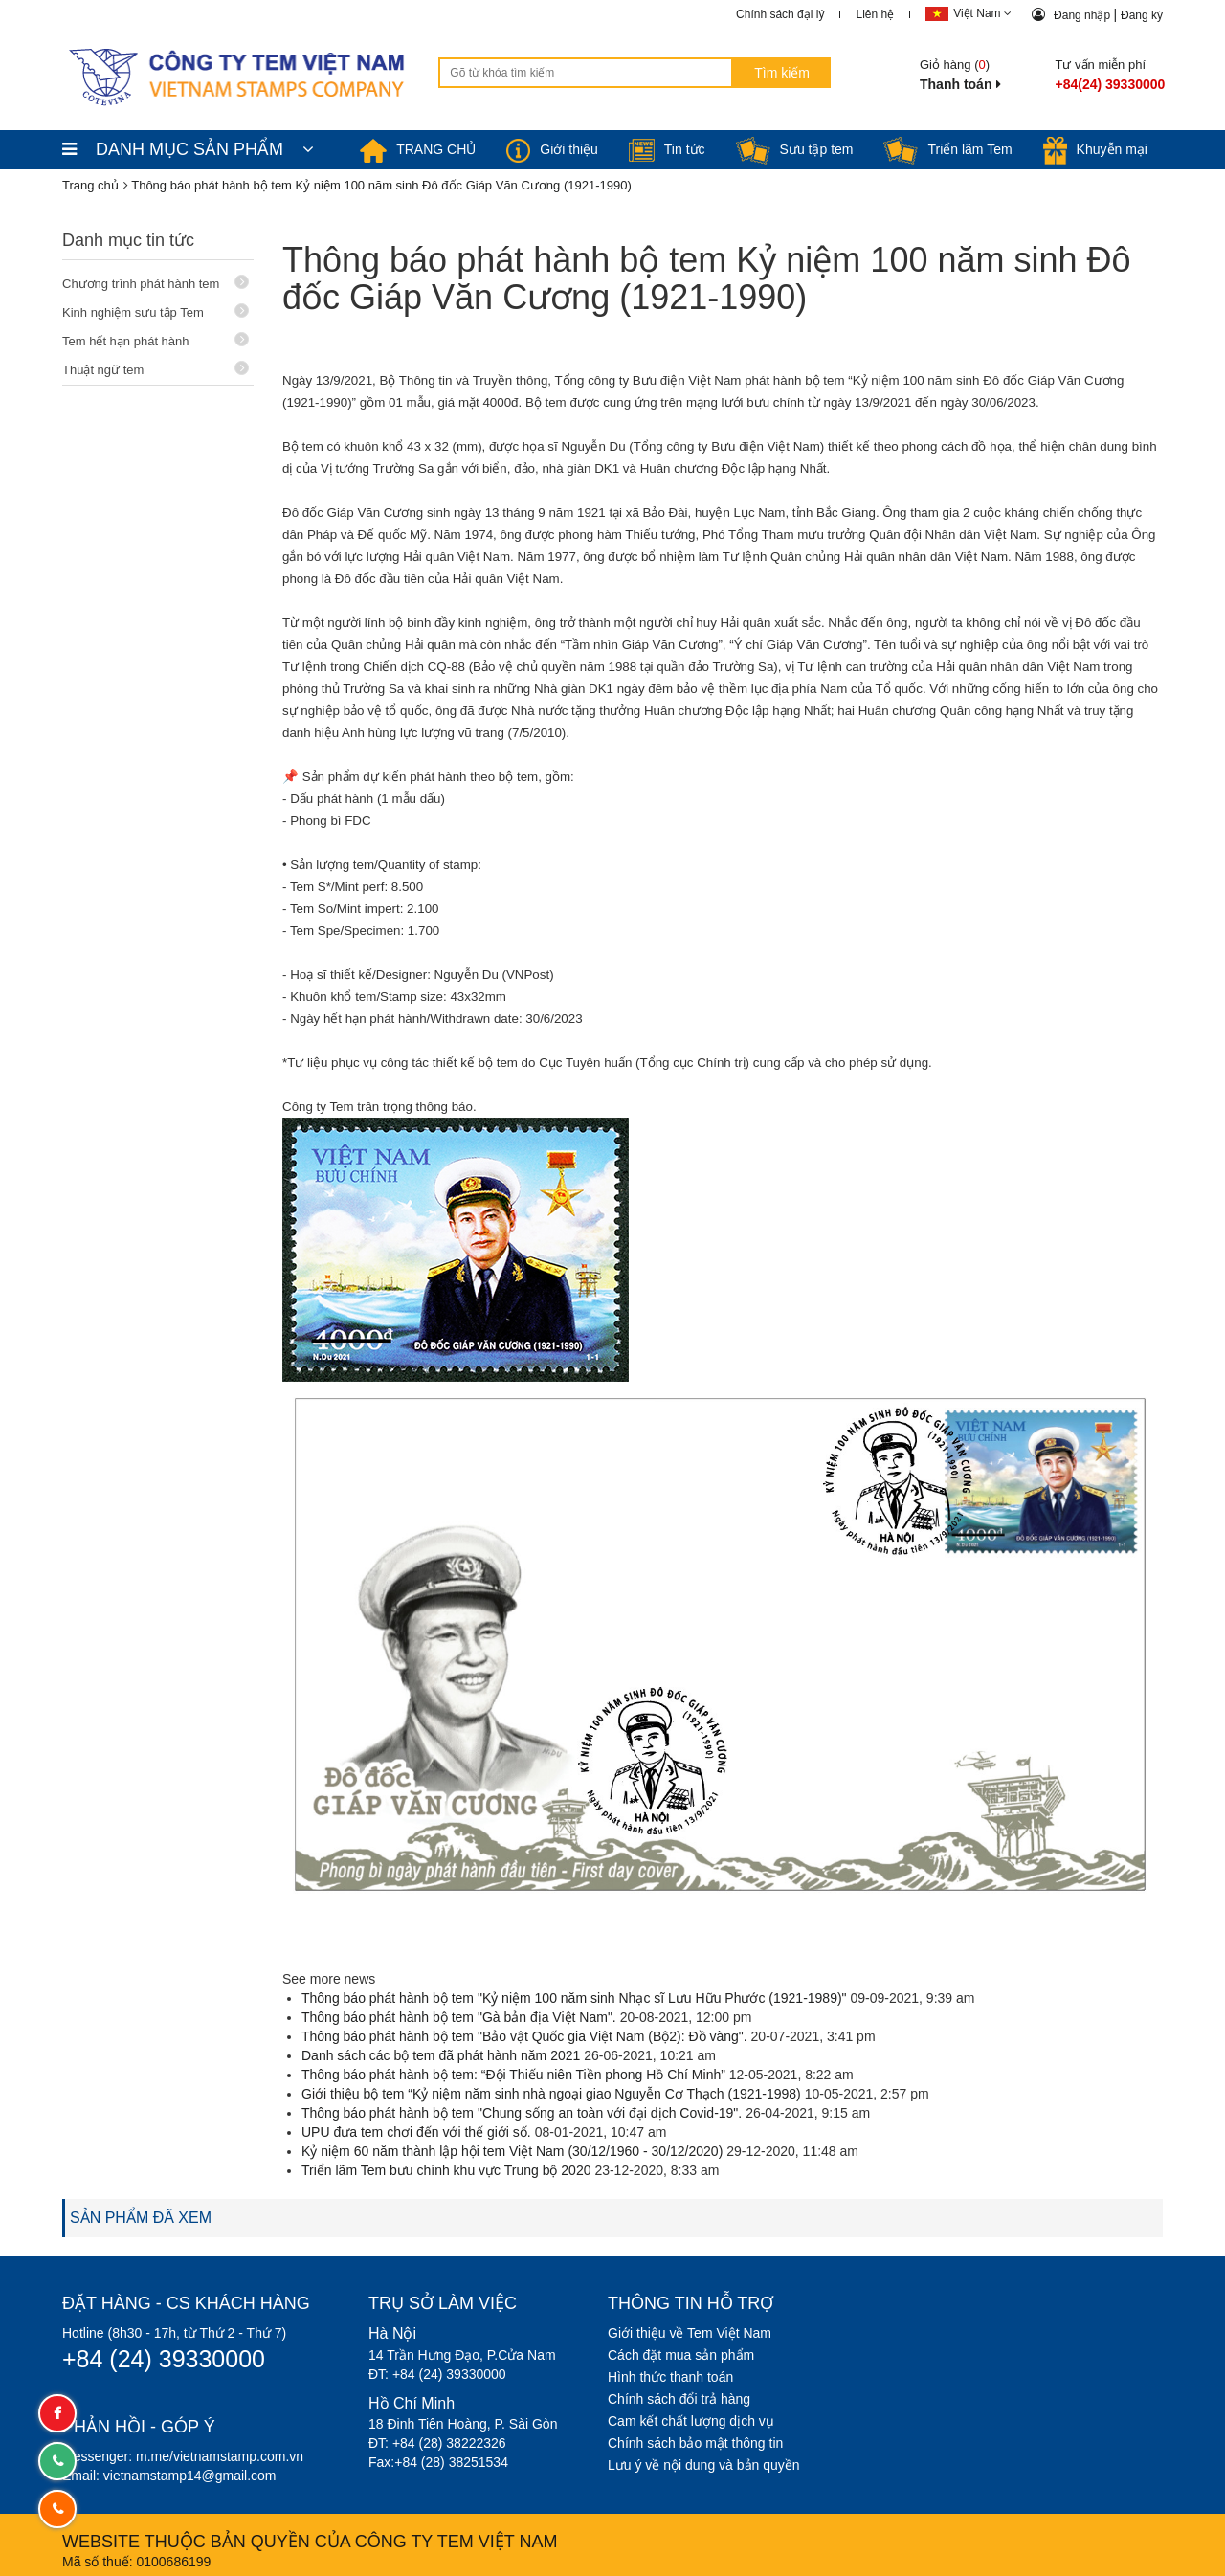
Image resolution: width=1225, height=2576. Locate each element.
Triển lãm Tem (947, 149)
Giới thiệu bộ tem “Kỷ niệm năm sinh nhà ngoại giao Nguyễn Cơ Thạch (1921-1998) (551, 2093)
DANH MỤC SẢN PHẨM (188, 149)
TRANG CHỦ (418, 149)
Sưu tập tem (795, 149)
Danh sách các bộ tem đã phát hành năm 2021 (440, 2055)
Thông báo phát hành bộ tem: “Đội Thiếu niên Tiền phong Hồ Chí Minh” (513, 2074)
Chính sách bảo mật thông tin (695, 2443)
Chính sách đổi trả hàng (679, 2399)
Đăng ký (1142, 15)
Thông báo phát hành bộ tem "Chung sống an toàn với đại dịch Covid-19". (521, 2113)
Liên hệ (875, 14)
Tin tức (667, 149)
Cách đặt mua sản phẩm (681, 2355)
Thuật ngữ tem (155, 369)
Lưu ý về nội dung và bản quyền (704, 2465)
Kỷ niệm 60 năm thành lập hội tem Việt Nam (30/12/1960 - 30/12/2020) (512, 2151)
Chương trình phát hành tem (155, 283)
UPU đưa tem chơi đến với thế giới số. (416, 2132)
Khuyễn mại (1095, 149)
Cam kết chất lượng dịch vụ (691, 2421)
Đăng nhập (1083, 15)
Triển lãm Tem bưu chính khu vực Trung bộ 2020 (445, 2170)
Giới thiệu (552, 149)
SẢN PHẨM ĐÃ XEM (141, 2218)
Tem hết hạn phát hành (155, 340)
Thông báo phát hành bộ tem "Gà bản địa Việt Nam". (458, 2017)
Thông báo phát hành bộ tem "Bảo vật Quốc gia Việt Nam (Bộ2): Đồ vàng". (524, 2036)
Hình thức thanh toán (670, 2377)
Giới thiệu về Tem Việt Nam (689, 2333)
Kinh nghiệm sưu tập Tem (155, 311)
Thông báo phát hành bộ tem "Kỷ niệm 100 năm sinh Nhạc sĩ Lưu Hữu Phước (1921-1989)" (574, 1998)
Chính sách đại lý (780, 14)
